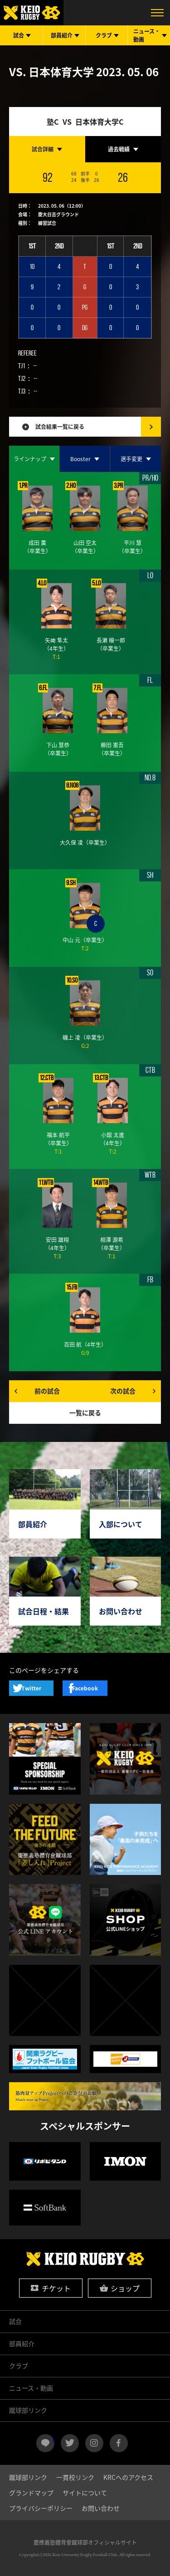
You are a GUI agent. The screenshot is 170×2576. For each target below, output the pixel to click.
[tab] (47, 149)
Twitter (31, 1688)
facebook (119, 2443)
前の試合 (47, 1390)
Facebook (85, 1688)
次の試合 (123, 1390)
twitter (70, 2443)
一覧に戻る (85, 1412)
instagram (94, 2443)
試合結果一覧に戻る (59, 427)
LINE (53, 2439)
